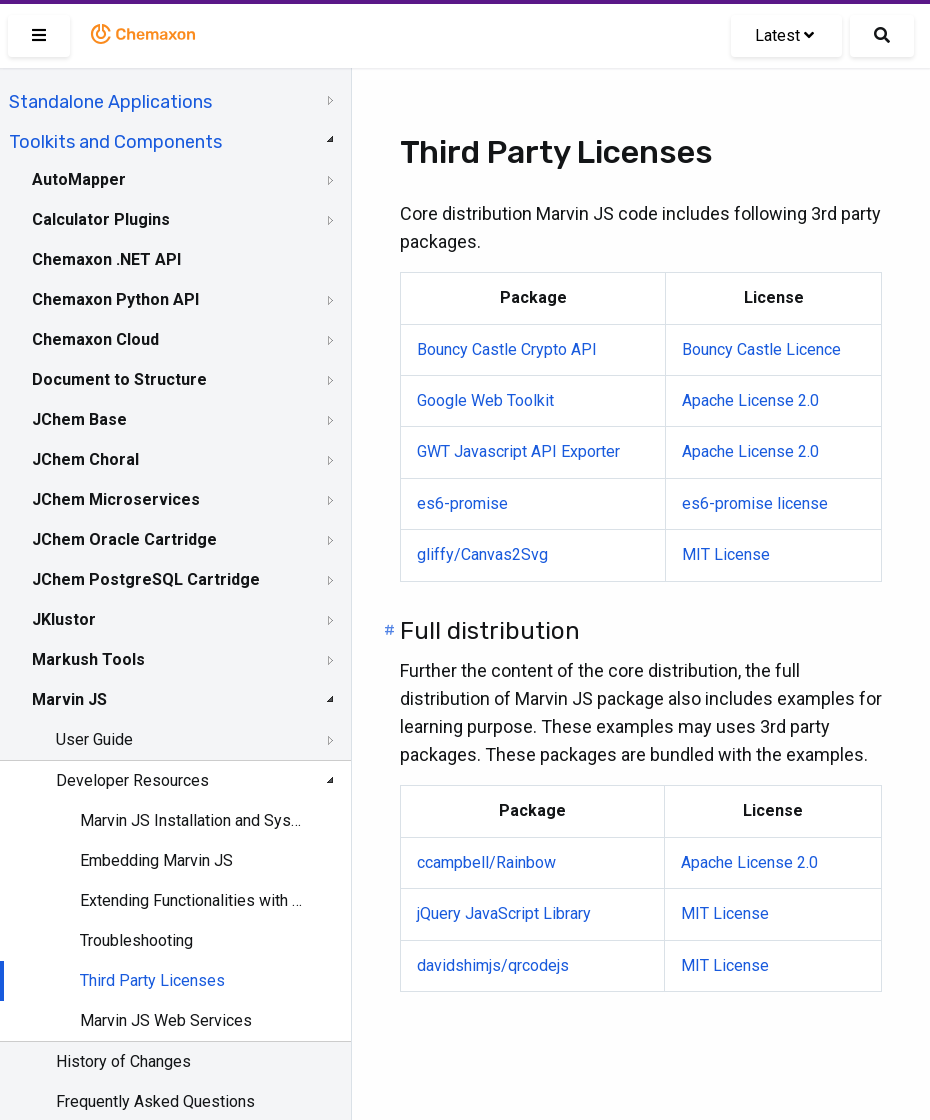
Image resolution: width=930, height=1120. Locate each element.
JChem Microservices (116, 499)
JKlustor (64, 619)
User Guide (94, 739)
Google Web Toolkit (485, 400)
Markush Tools (88, 659)
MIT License (726, 554)
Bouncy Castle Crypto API (507, 349)
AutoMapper (79, 179)
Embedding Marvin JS (156, 860)
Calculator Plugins (101, 219)
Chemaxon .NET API (106, 259)
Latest (784, 35)
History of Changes (123, 1061)
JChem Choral (85, 459)
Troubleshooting (136, 940)
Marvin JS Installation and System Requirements (191, 820)
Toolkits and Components (115, 142)
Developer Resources (132, 780)
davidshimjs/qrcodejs (493, 965)
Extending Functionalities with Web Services (191, 900)
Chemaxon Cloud (95, 339)
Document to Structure (119, 379)
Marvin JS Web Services (166, 1020)
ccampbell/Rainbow (486, 862)
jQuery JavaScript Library (504, 913)
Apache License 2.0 (750, 400)
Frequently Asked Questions (155, 1101)
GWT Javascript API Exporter (518, 451)
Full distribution (490, 631)
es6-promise (462, 503)
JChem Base (79, 419)
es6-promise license (755, 503)
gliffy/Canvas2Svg (482, 554)
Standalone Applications (110, 102)
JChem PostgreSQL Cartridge (146, 579)
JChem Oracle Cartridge (124, 539)
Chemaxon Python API (115, 299)
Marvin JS (69, 699)
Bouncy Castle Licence (761, 349)
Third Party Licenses (152, 980)
